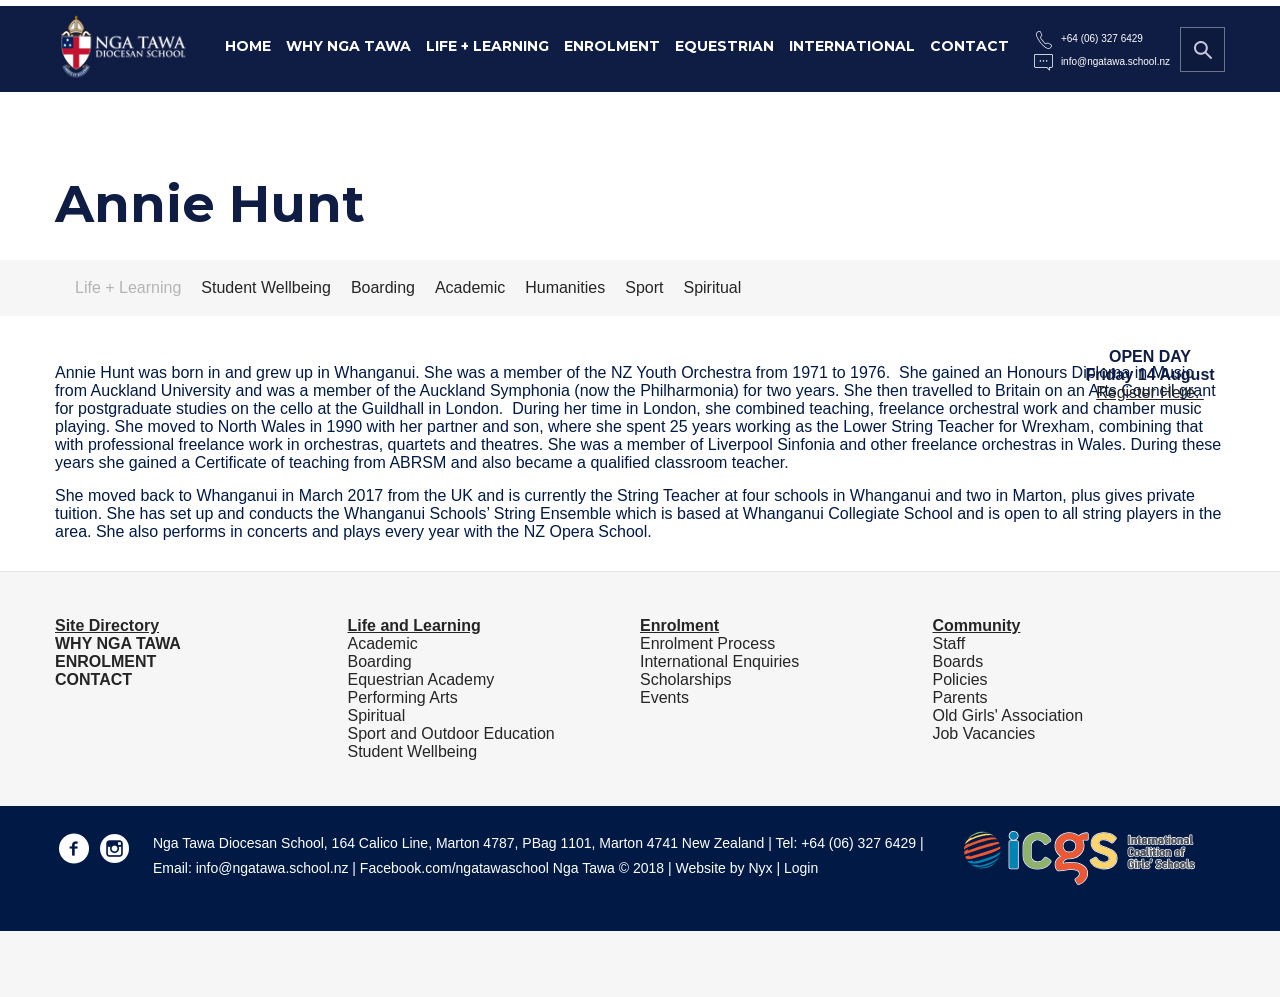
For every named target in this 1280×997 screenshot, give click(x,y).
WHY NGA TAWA (118, 643)
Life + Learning (487, 46)
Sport (644, 287)
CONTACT (93, 679)
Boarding (383, 287)
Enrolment (612, 46)
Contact (969, 46)
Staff (948, 643)
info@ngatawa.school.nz (1115, 61)
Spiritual (712, 287)
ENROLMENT (105, 661)
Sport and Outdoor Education (450, 733)
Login (801, 868)
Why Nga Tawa (348, 46)
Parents (959, 697)
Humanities (565, 287)
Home (248, 46)
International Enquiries (719, 661)
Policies (959, 679)
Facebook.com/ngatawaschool (454, 868)
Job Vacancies (983, 733)
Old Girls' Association (1007, 715)
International (852, 46)
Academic (470, 287)
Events (664, 697)
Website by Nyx (724, 868)
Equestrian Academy (420, 679)
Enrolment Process (707, 643)
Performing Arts (402, 697)
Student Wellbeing (266, 287)
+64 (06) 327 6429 (1102, 38)
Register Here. (1150, 392)
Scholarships (686, 679)
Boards (957, 661)
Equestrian (724, 46)
